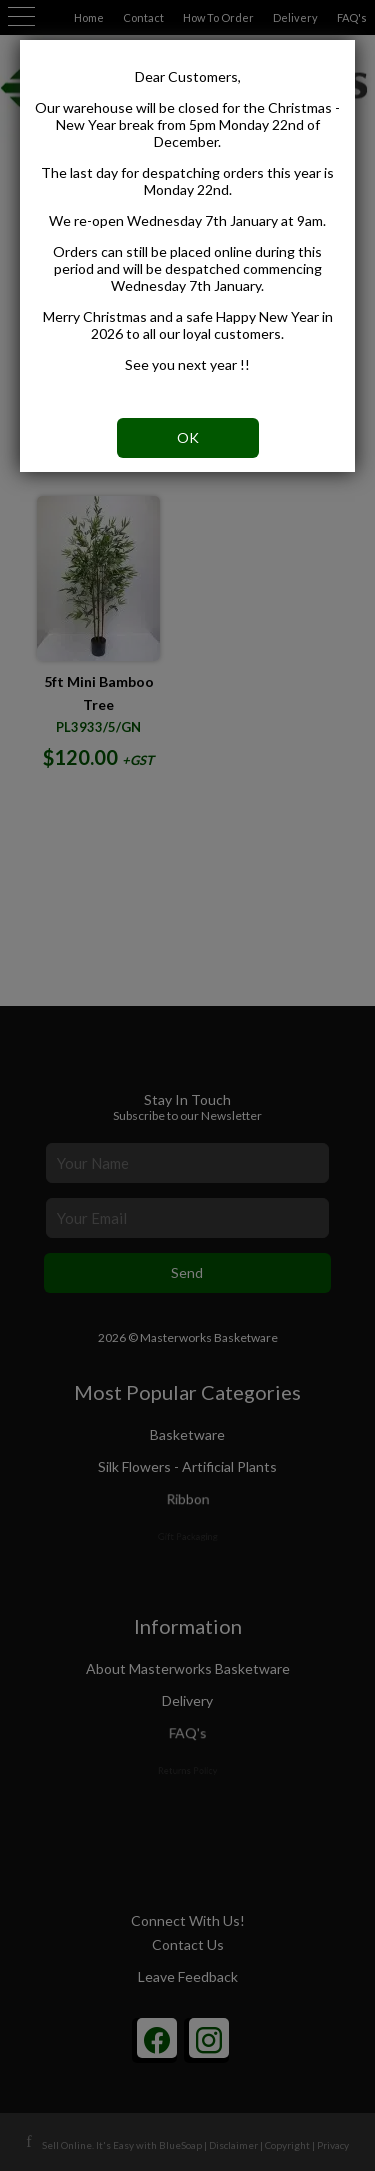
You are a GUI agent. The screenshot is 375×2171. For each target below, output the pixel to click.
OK (188, 437)
